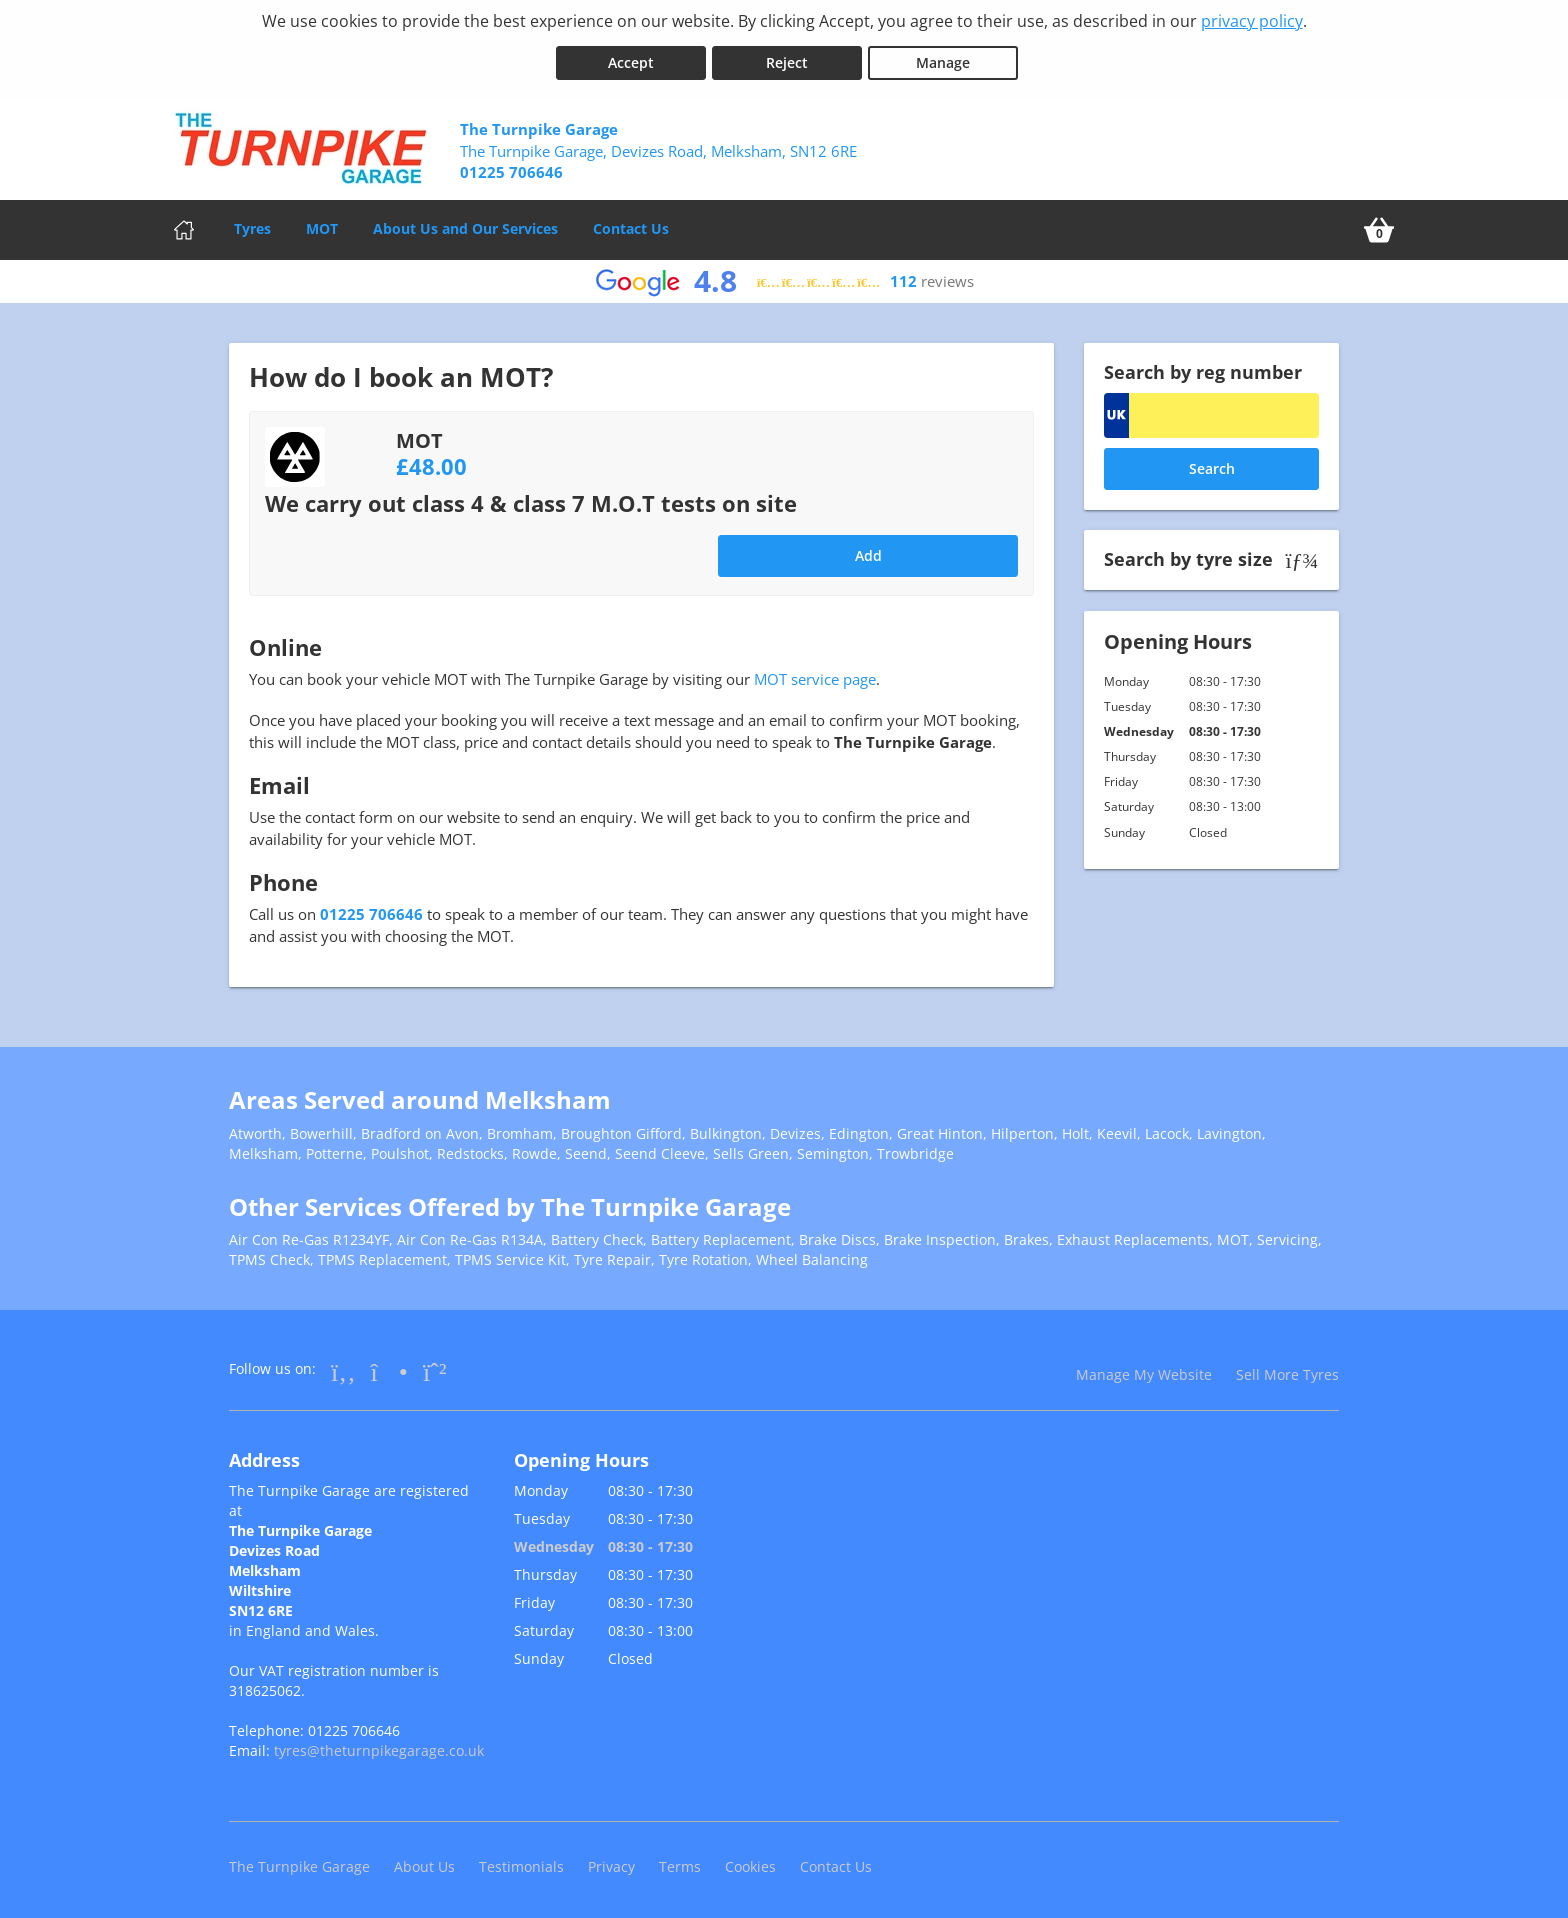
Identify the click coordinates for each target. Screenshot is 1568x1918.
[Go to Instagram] (389, 1367)
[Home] (184, 226)
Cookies (750, 1862)
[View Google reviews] (784, 277)
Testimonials (521, 1862)
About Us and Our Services (465, 224)
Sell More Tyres (1287, 1370)
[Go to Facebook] (343, 1367)
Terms (680, 1862)
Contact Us (631, 224)
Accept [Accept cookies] (631, 58)
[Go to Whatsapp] (435, 1367)
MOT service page (815, 675)
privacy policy (1252, 21)
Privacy (611, 1862)
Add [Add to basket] (868, 551)
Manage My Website (1144, 1370)
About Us (424, 1862)
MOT (322, 224)
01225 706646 (371, 910)
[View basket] (1379, 226)
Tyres (252, 224)
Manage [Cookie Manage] (943, 58)
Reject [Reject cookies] (787, 58)
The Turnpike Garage (299, 1862)
